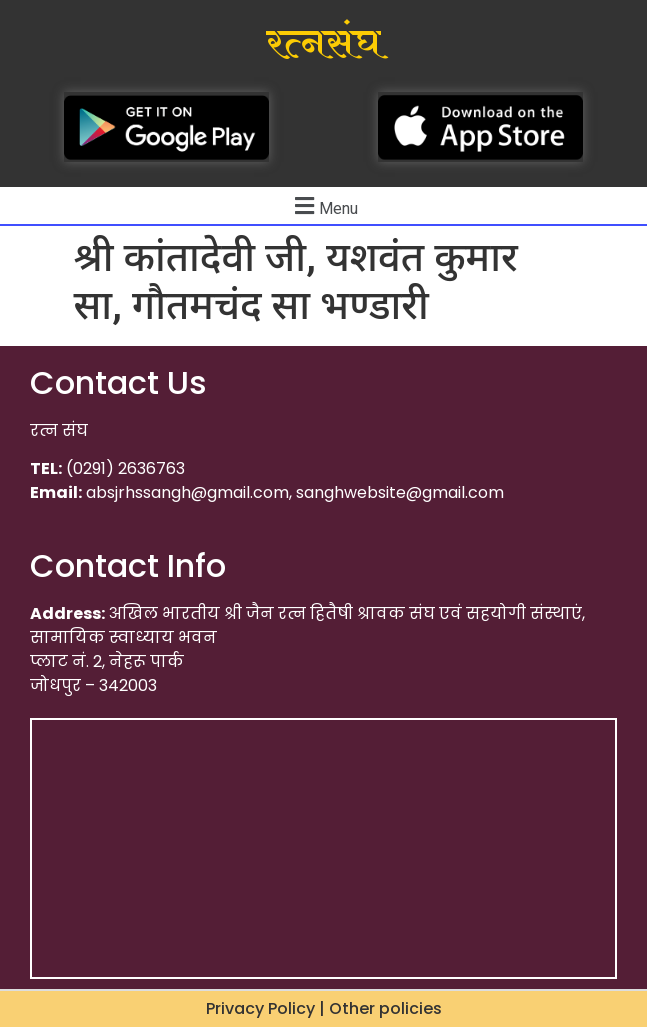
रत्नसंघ (323, 44)
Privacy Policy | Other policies (324, 1008)
